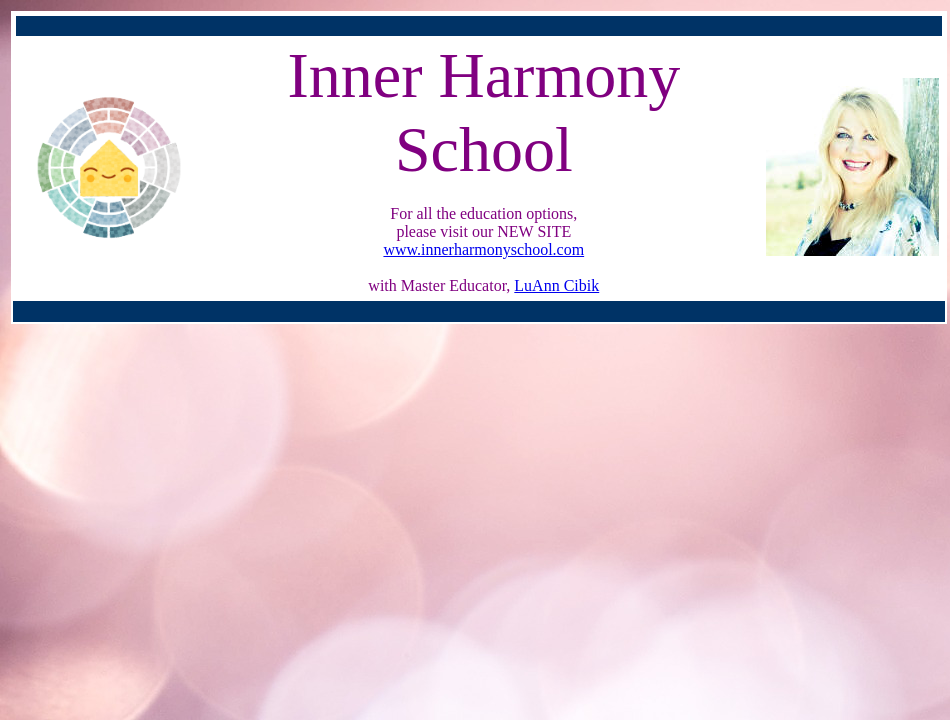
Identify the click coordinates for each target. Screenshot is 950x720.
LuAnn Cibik (556, 285)
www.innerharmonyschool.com (483, 249)
